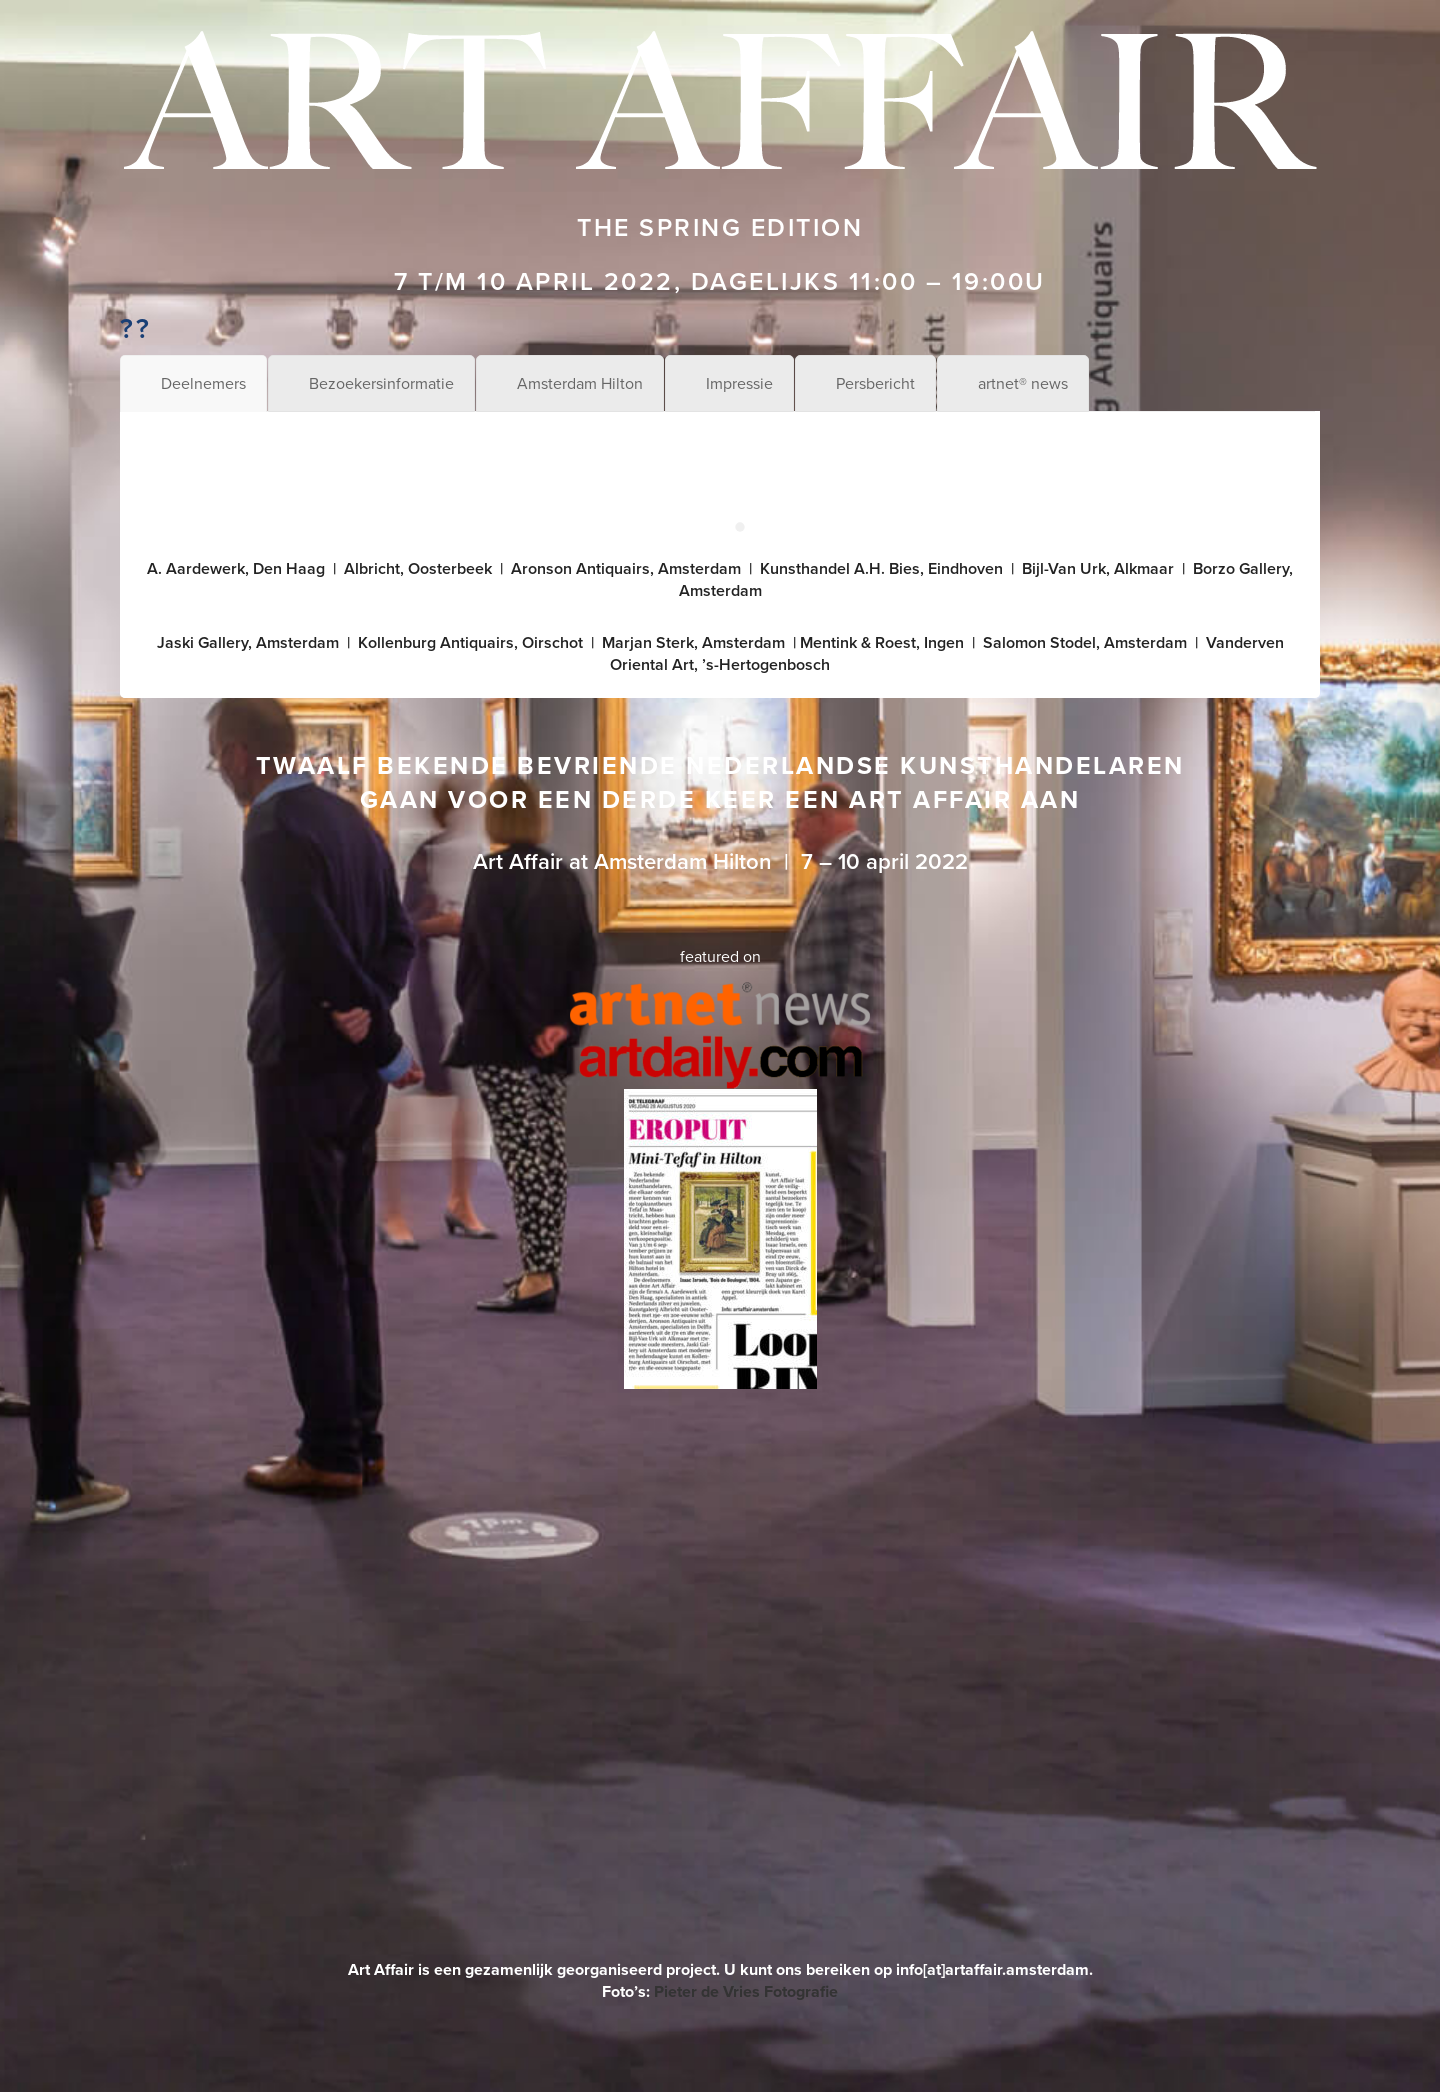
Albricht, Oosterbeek (418, 568)
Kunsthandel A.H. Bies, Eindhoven (881, 568)
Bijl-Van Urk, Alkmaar (1098, 568)
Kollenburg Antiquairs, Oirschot (470, 642)
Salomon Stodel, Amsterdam (1085, 642)
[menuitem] (18, 2071)
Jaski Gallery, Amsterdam (248, 642)
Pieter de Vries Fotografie (746, 1991)
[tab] (193, 383)
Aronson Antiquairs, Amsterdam (626, 568)
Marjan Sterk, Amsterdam (693, 642)
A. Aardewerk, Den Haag (236, 568)
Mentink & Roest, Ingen (882, 642)
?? (135, 328)
